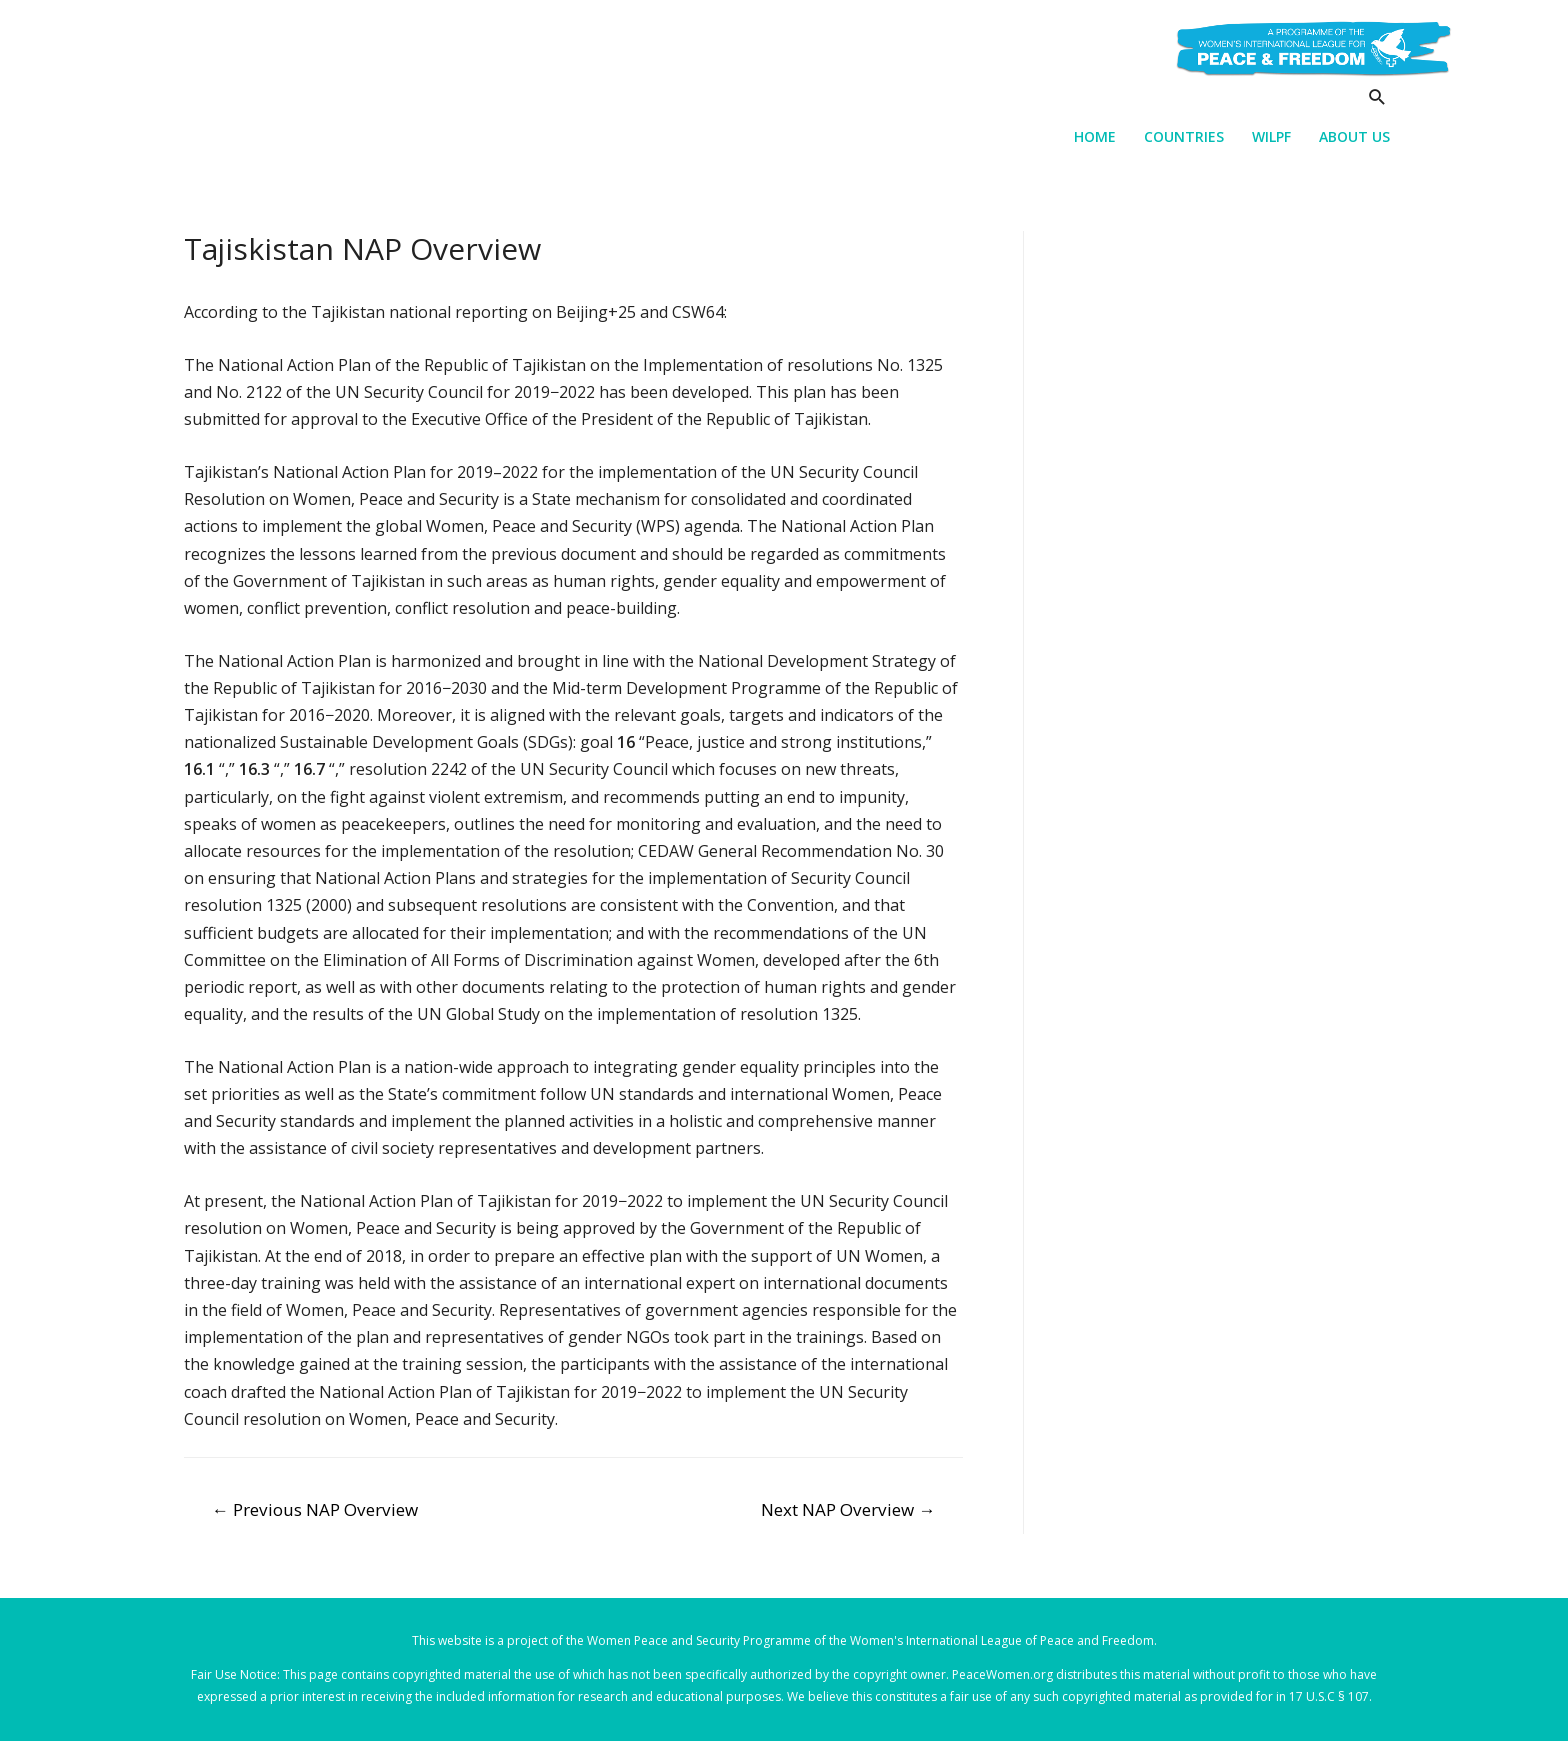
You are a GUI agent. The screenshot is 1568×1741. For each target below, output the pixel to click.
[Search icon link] (1377, 96)
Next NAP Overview (848, 1509)
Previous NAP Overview (315, 1509)
